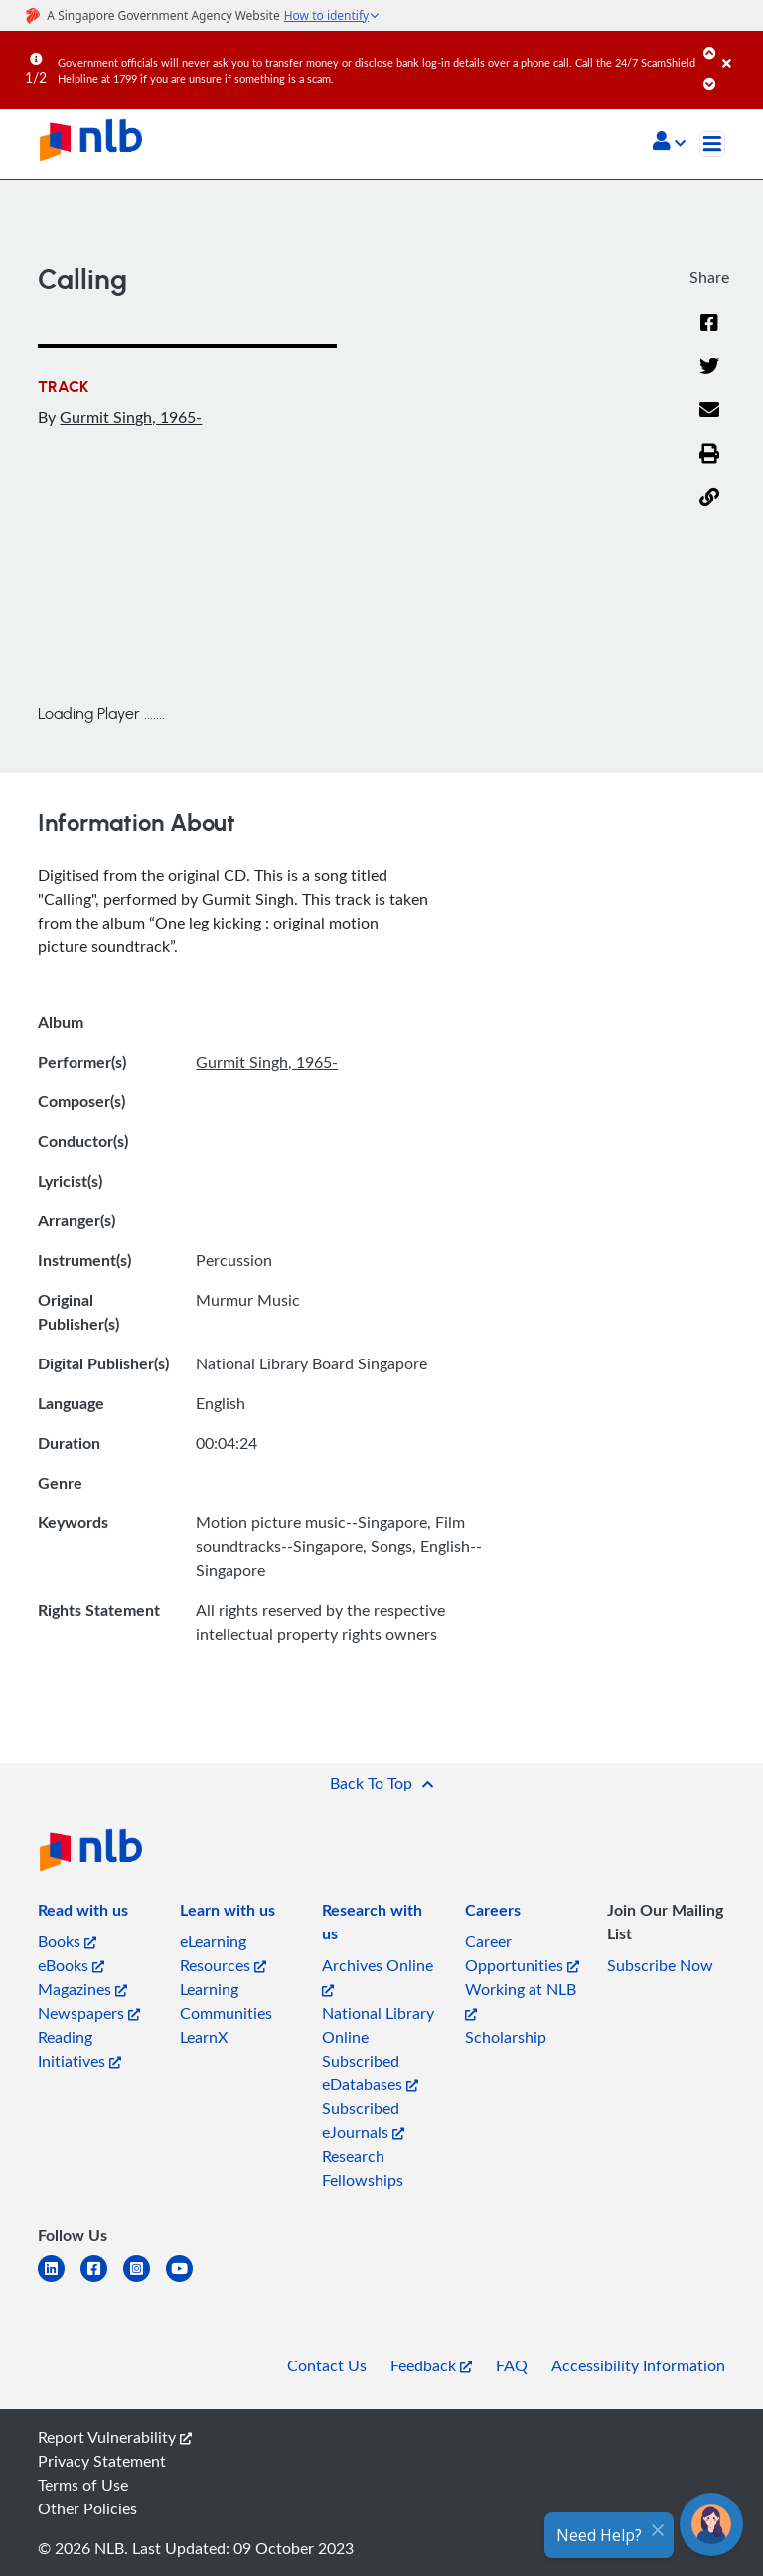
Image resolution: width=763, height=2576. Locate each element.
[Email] (709, 422)
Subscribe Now (660, 1965)
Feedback (431, 2365)
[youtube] (187, 2280)
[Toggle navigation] (712, 144)
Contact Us (327, 2365)
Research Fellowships (362, 2168)
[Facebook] (709, 335)
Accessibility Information (638, 2365)
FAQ (512, 2365)
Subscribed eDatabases (370, 2072)
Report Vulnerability (115, 2437)
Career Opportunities (522, 1953)
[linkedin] (59, 2280)
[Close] (739, 49)
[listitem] (83, 1914)
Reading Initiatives (79, 2049)
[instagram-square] (144, 2280)
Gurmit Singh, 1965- (131, 417)
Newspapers (89, 2013)
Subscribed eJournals (363, 2120)
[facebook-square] (101, 2280)
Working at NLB (520, 1999)
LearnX (204, 2037)
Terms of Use (83, 2485)
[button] (669, 143)
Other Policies (87, 2508)
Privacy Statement (102, 2461)
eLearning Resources (223, 1953)
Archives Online (377, 1975)
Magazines (82, 1989)
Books (67, 1941)
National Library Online (378, 2025)
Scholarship (505, 2037)
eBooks (71, 1965)
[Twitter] (709, 378)
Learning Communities (226, 2001)
